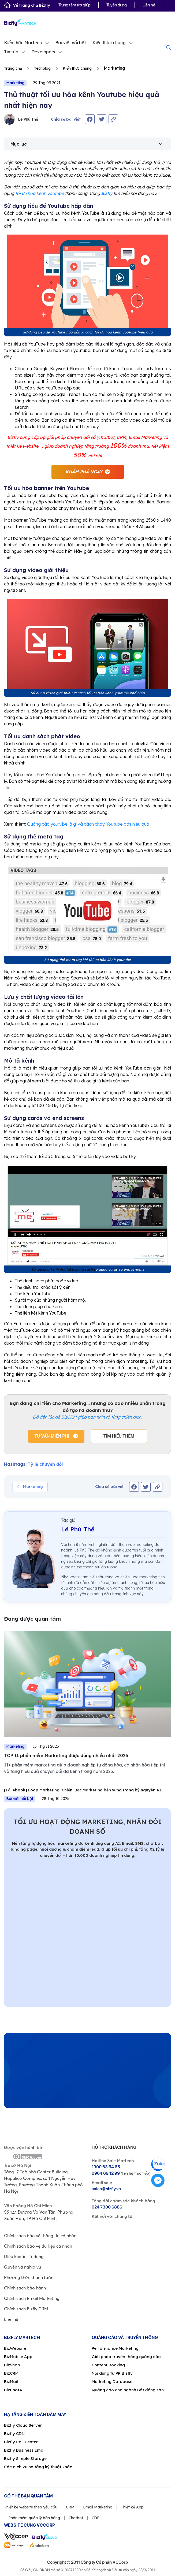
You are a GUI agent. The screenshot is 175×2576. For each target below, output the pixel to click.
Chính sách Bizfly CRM (26, 2308)
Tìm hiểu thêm (119, 1436)
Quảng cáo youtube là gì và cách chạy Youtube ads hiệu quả (88, 824)
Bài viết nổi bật (70, 42)
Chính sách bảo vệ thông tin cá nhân (40, 2235)
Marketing (15, 82)
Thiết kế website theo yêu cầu (30, 2507)
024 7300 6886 (107, 2207)
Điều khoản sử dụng (24, 2256)
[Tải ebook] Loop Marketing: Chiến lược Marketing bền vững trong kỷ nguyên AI (82, 1790)
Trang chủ (13, 68)
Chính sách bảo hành (25, 2288)
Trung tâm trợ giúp (74, 5)
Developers (43, 51)
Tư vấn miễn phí (52, 1436)
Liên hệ (149, 5)
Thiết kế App (132, 2507)
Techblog (42, 68)
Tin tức (11, 51)
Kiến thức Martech (23, 42)
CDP (95, 2517)
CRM (70, 2507)
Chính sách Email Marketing (31, 2298)
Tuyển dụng (116, 5)
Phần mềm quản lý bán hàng (34, 2517)
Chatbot (76, 2517)
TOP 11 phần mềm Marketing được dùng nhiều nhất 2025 (66, 1755)
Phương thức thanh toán (28, 2277)
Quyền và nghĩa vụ (22, 2267)
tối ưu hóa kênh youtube (39, 193)
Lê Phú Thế (21, 119)
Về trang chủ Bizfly (27, 5)
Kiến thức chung (109, 42)
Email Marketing (97, 2507)
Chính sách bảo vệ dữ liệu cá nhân (38, 2246)
